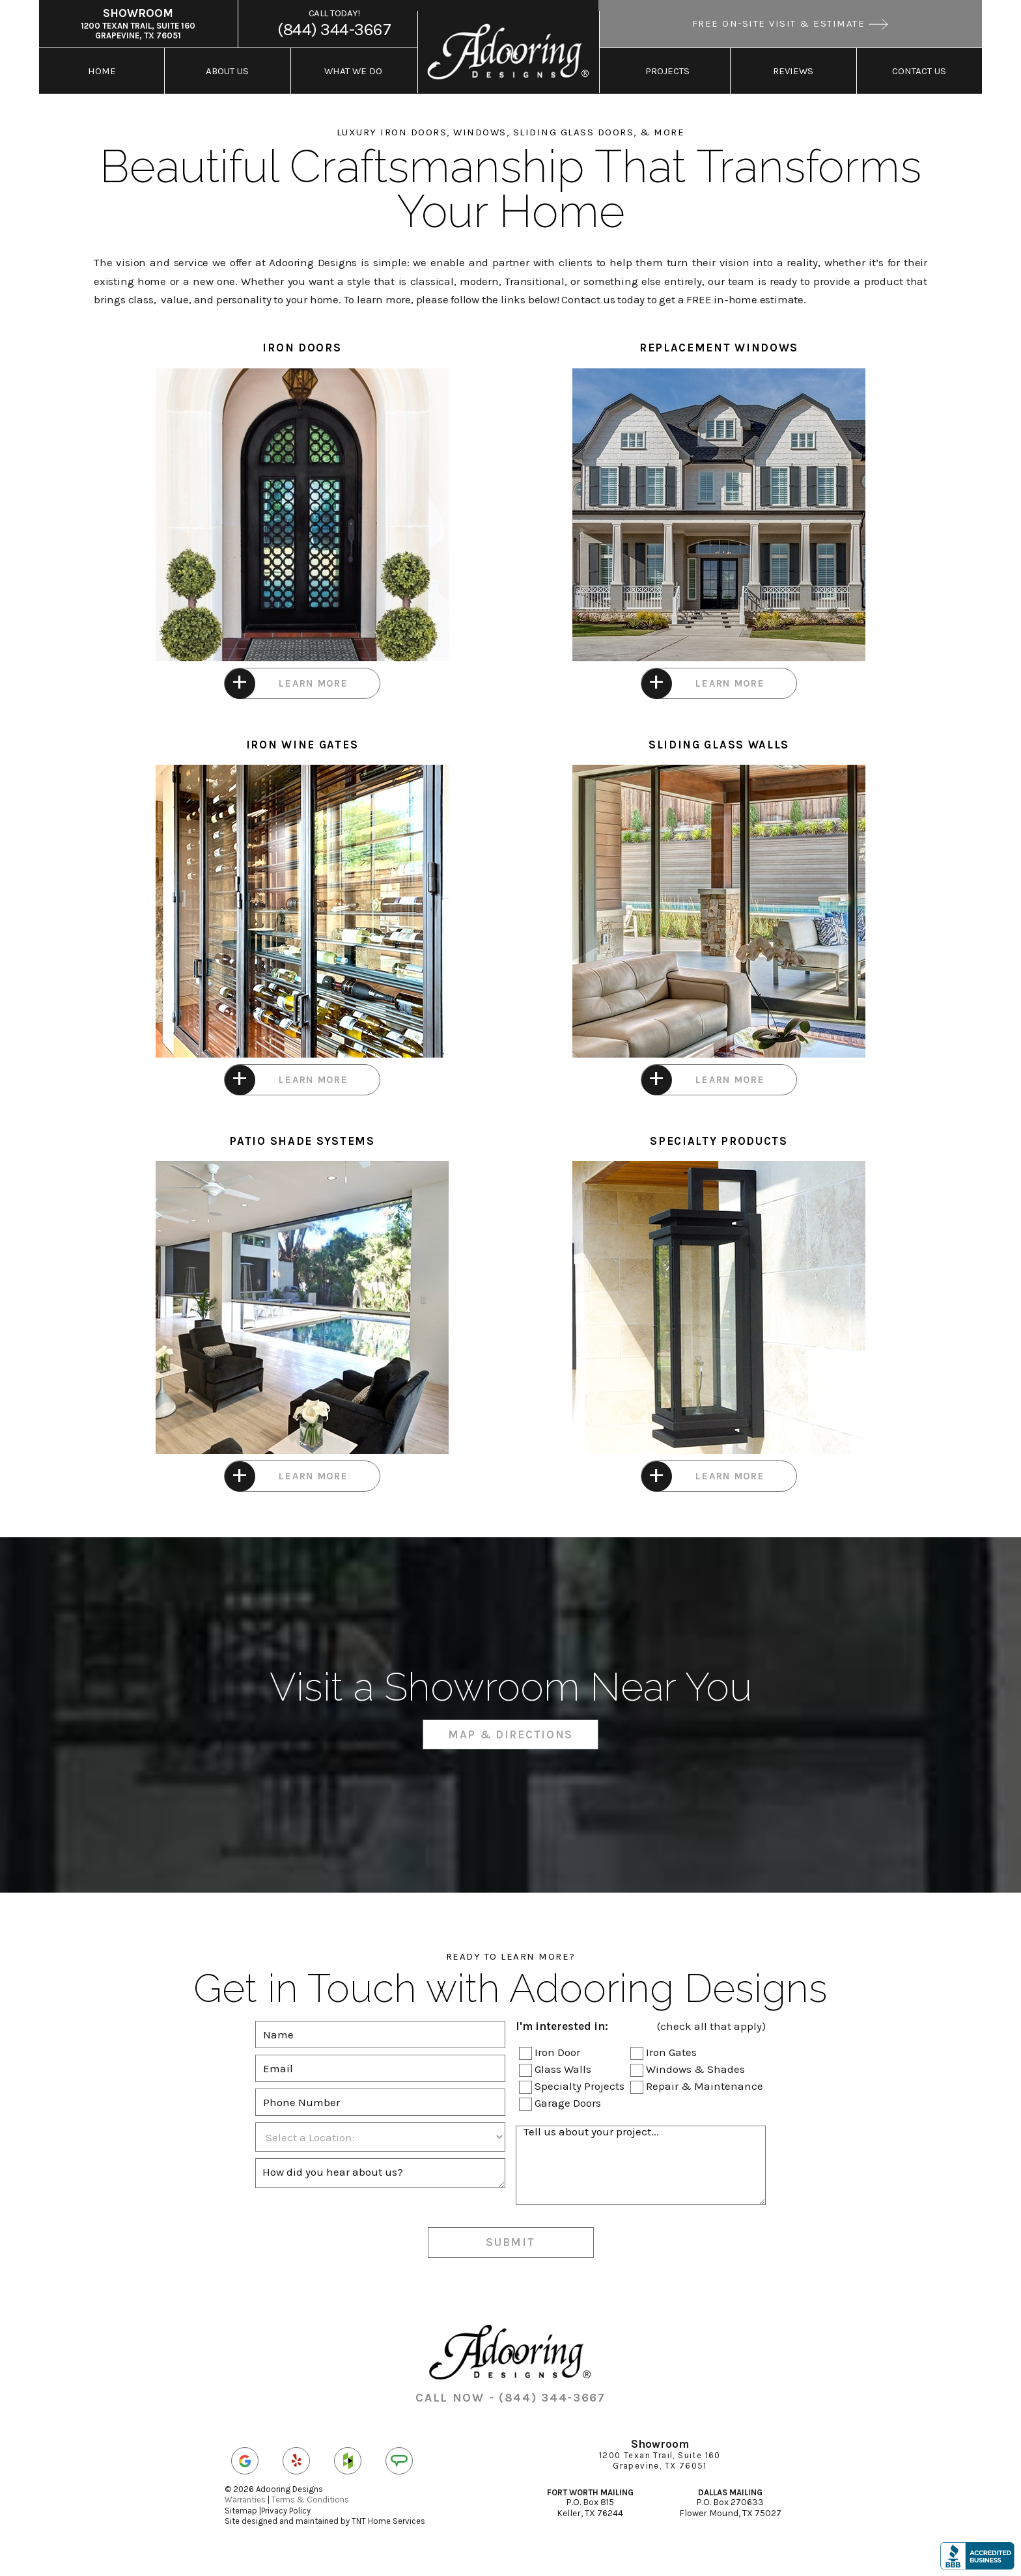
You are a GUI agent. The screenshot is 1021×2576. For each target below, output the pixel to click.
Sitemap (241, 2510)
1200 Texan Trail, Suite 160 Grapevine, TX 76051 (138, 23)
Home (102, 71)
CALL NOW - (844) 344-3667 (510, 2398)
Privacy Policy (286, 2510)
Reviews (793, 71)
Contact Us (919, 71)
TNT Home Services (388, 2521)
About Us (227, 71)
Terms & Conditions (310, 2499)
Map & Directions (510, 1734)
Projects (667, 71)
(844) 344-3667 (334, 23)
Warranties (245, 2499)
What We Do (353, 71)
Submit (510, 2242)
